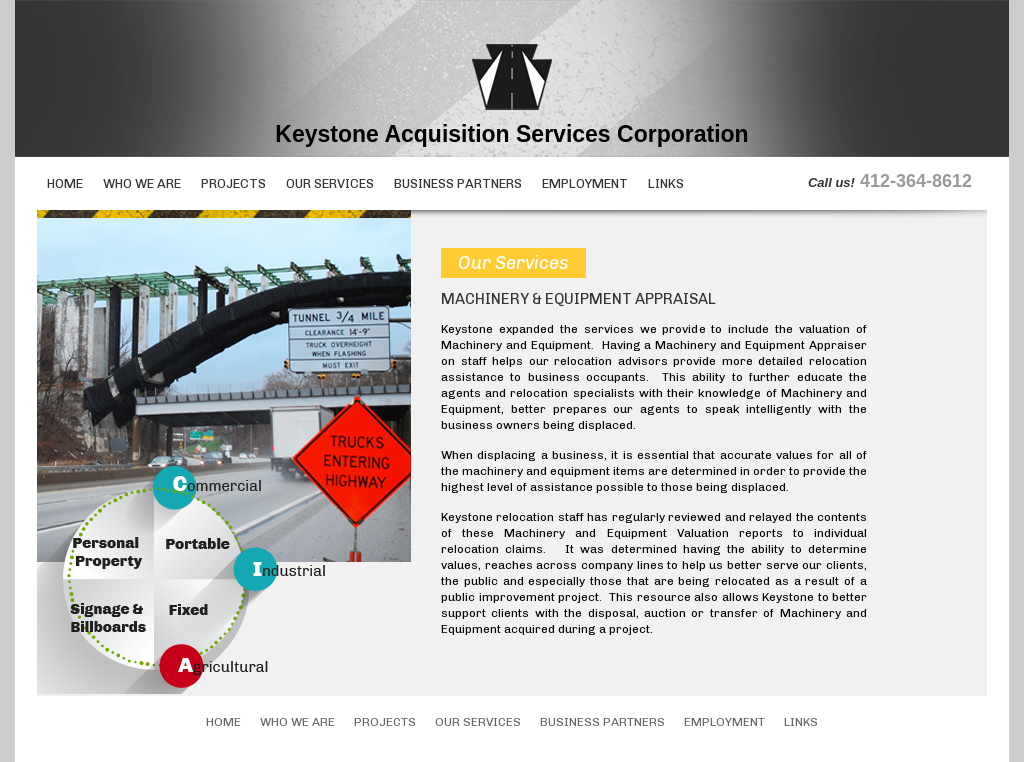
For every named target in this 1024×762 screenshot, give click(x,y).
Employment (585, 183)
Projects (233, 183)
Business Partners (458, 183)
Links (666, 183)
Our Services (330, 183)
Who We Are (142, 183)
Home (65, 183)
